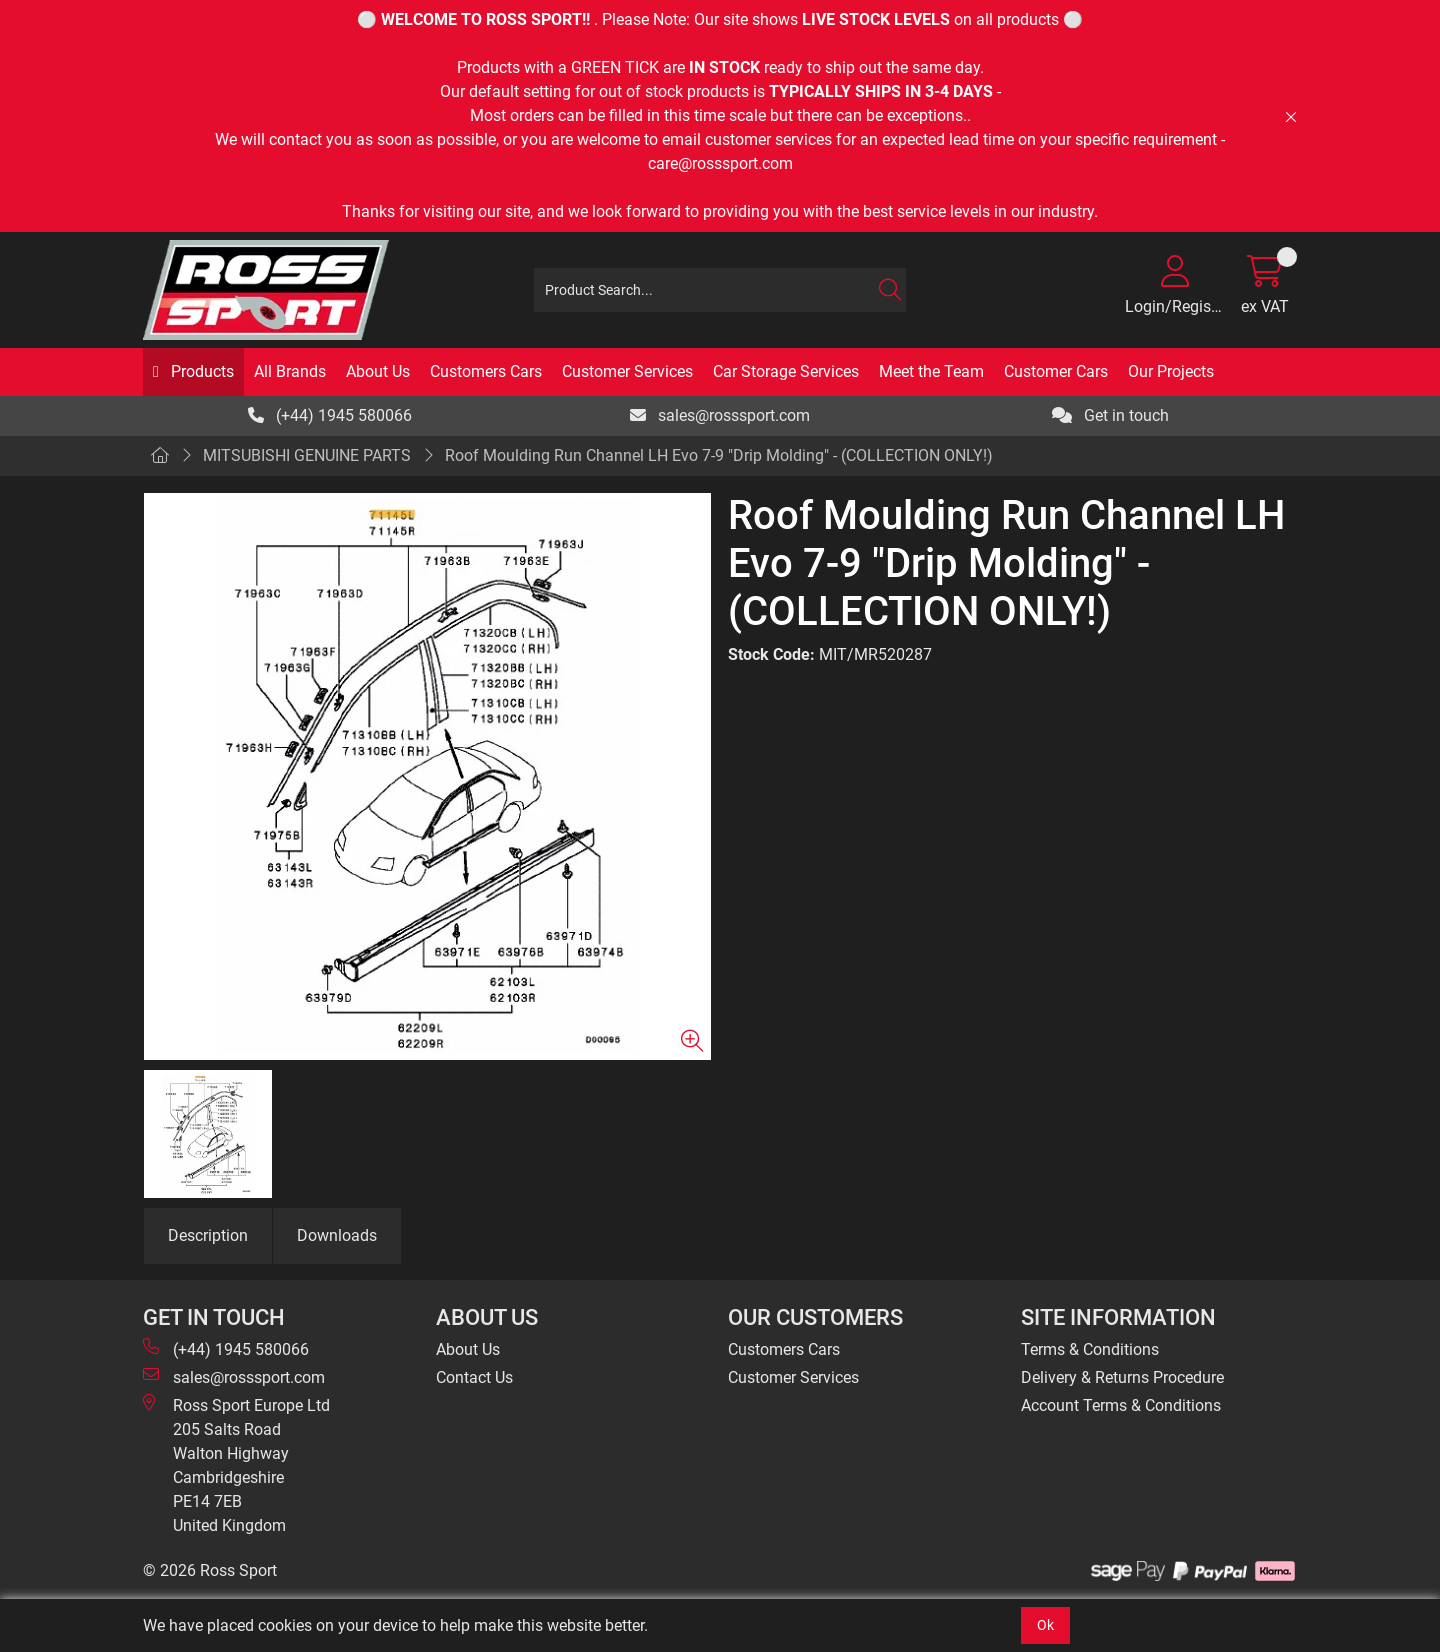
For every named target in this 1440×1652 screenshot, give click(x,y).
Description (208, 1235)
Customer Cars (1056, 371)
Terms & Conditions (1090, 1349)
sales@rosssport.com (720, 415)
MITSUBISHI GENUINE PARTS (307, 455)
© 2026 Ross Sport (210, 1570)
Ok (1045, 1625)
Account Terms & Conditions (1121, 1405)
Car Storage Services (786, 371)
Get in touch (1110, 415)
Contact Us (474, 1377)
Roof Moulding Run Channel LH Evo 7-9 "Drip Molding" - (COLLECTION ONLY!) (719, 455)
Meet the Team (931, 371)
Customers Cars (486, 371)
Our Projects (1171, 371)
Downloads (337, 1235)
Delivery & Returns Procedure (1122, 1377)
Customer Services (627, 371)
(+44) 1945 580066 (330, 415)
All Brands (290, 371)
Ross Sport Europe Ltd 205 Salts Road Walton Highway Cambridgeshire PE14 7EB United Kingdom (236, 1464)
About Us (378, 371)
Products (200, 371)
